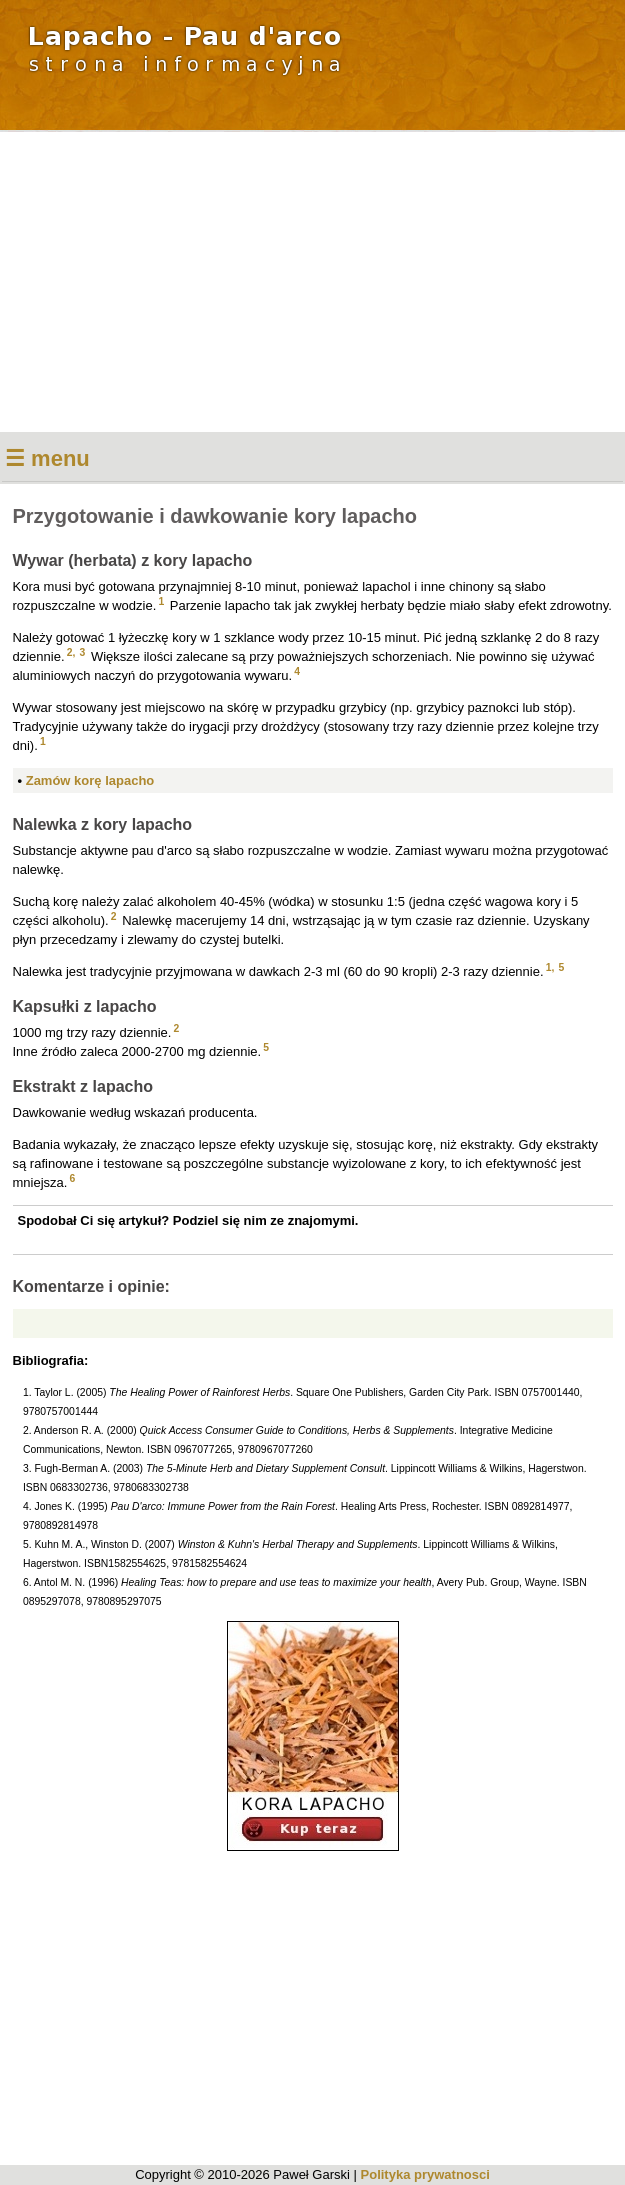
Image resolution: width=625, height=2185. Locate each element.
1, (550, 967)
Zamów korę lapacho (90, 780)
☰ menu (47, 458)
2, (71, 652)
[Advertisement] (312, 282)
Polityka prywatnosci (425, 2174)
